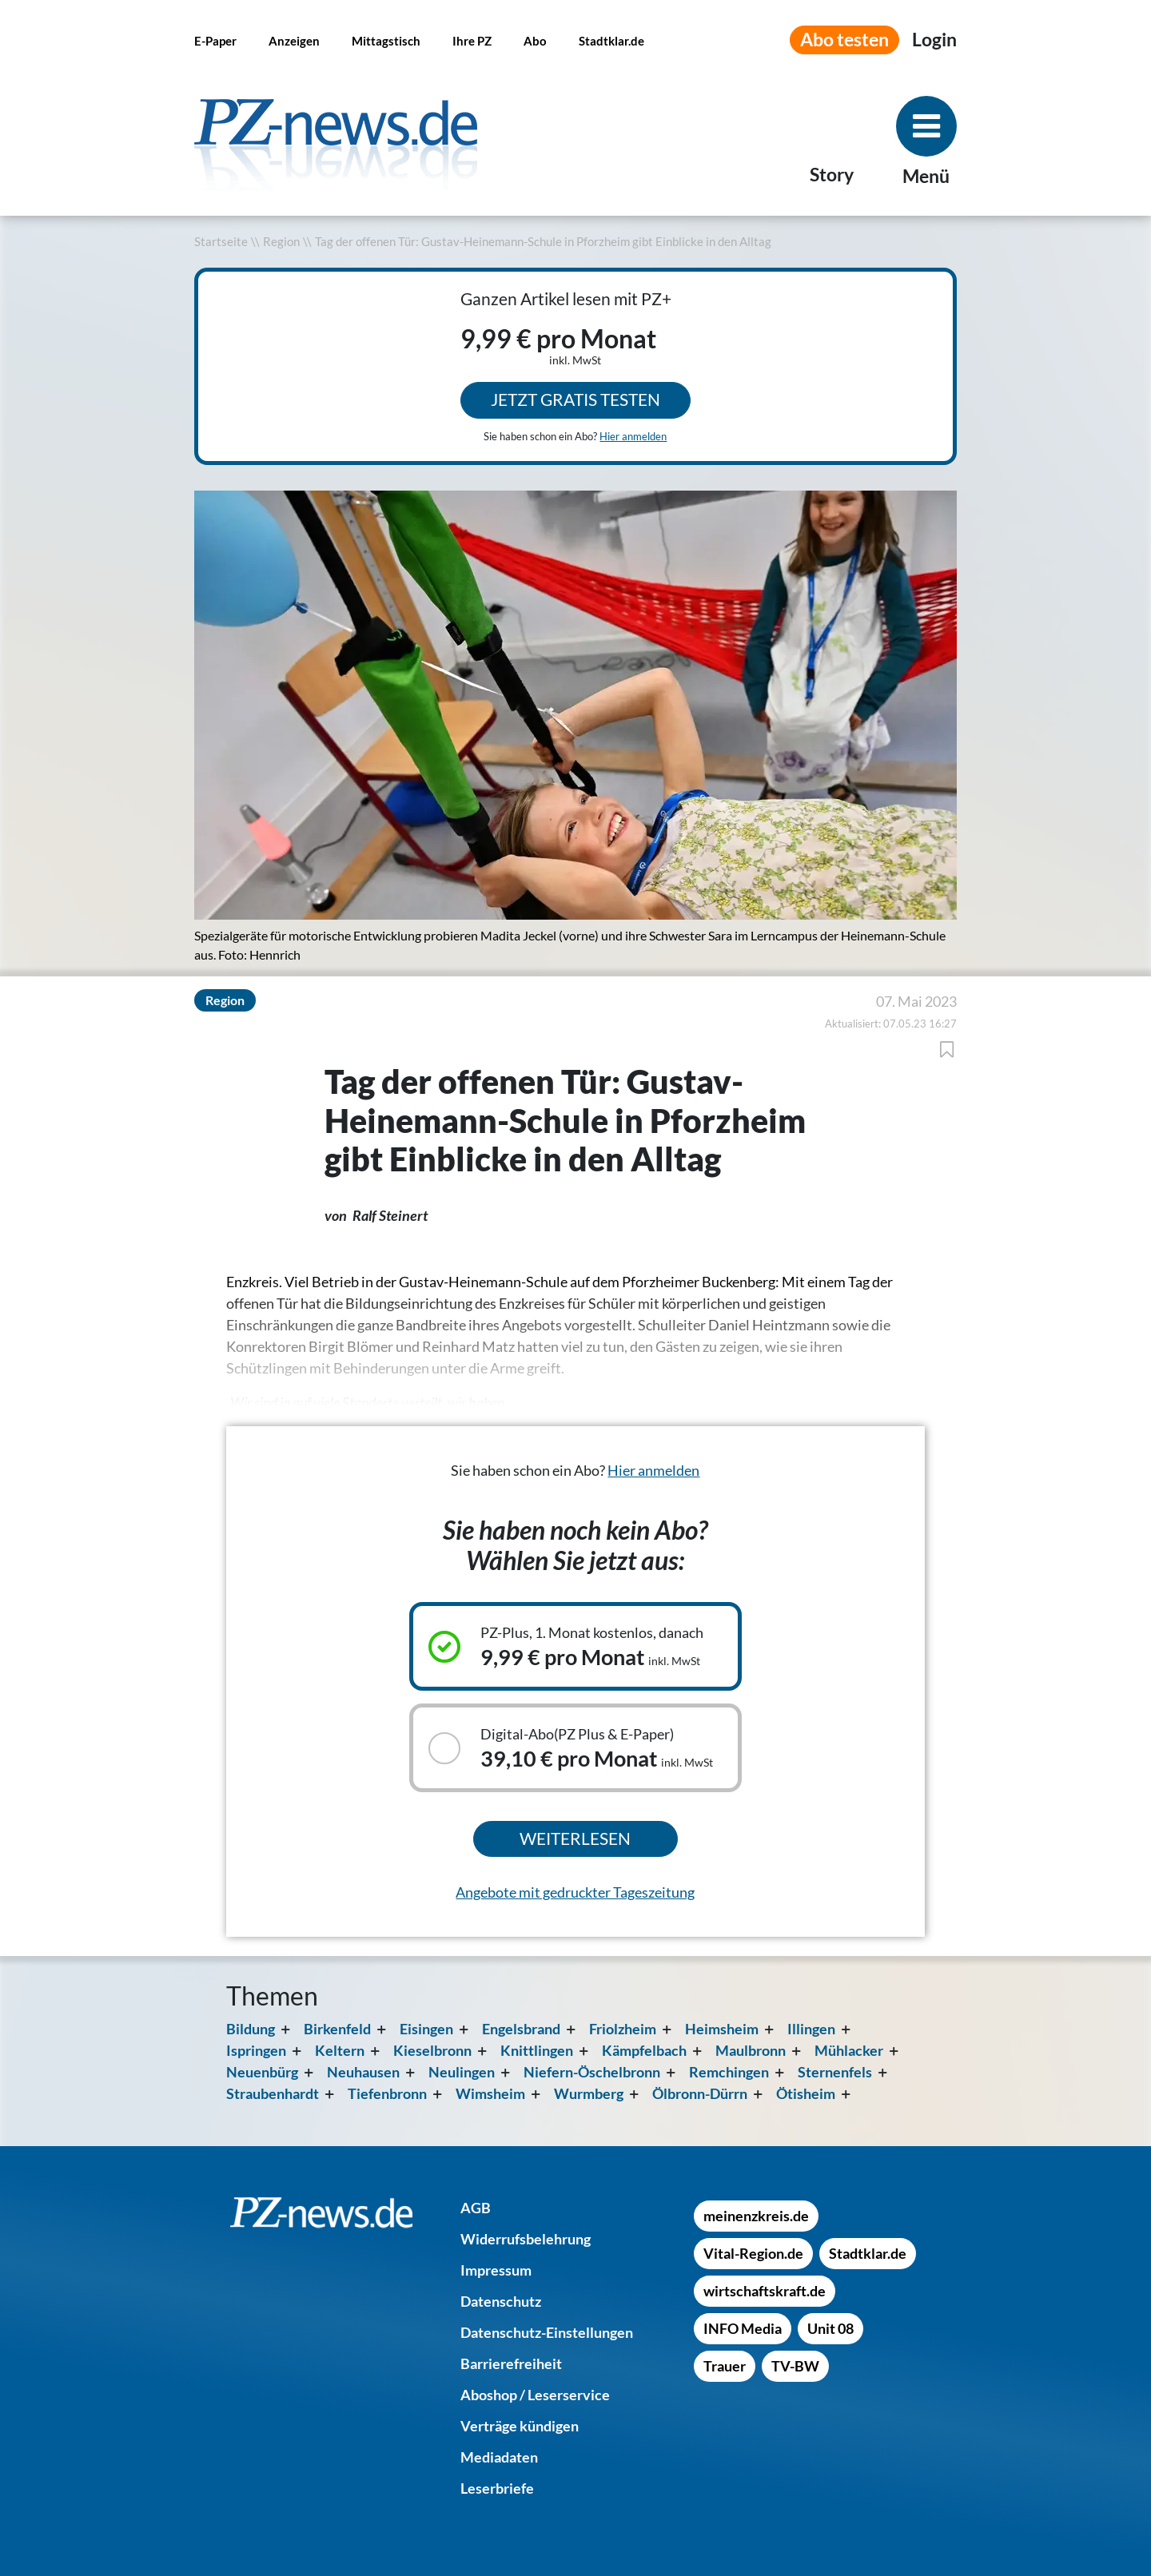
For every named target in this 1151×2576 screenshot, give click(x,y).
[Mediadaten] (499, 2457)
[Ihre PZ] (472, 40)
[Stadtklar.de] (611, 40)
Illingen (811, 2028)
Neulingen (461, 2072)
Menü (926, 176)
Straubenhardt (272, 2093)
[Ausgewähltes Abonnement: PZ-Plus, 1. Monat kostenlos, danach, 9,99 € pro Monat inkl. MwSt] (575, 1646)
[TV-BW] (795, 2366)
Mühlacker (848, 2050)
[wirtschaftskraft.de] (764, 2291)
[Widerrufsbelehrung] (525, 2239)
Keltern (339, 2050)
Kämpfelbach (644, 2050)
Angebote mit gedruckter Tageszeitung (575, 1892)
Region (281, 241)
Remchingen (729, 2072)
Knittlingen (536, 2050)
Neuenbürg (262, 2072)
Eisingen (426, 2028)
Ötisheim (805, 2093)
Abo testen (844, 39)
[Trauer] (724, 2366)
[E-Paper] (215, 40)
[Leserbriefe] (497, 2488)
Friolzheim (622, 2028)
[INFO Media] (742, 2328)
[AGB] (475, 2207)
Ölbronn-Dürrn (699, 2093)
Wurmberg (588, 2093)
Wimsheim (490, 2093)
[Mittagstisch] (386, 40)
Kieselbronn (432, 2050)
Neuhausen (363, 2072)
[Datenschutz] (500, 2301)
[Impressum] (496, 2270)
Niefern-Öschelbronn (592, 2072)
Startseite (221, 241)
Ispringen (256, 2050)
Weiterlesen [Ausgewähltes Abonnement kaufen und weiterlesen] (575, 1838)
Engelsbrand (521, 2028)
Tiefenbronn (387, 2093)
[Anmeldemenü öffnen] (934, 40)
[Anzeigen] (294, 40)
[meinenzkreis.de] (756, 2215)
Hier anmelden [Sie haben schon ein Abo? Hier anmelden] (633, 436)
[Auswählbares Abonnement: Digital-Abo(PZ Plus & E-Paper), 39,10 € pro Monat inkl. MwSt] (575, 1747)
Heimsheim (722, 2028)
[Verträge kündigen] (519, 2426)
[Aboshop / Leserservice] (535, 2394)
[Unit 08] (830, 2328)
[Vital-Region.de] (753, 2253)
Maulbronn (750, 2050)
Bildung (250, 2028)
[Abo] (535, 40)
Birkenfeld (337, 2028)
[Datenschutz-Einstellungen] (546, 2332)
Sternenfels (835, 2072)
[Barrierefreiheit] (511, 2363)
